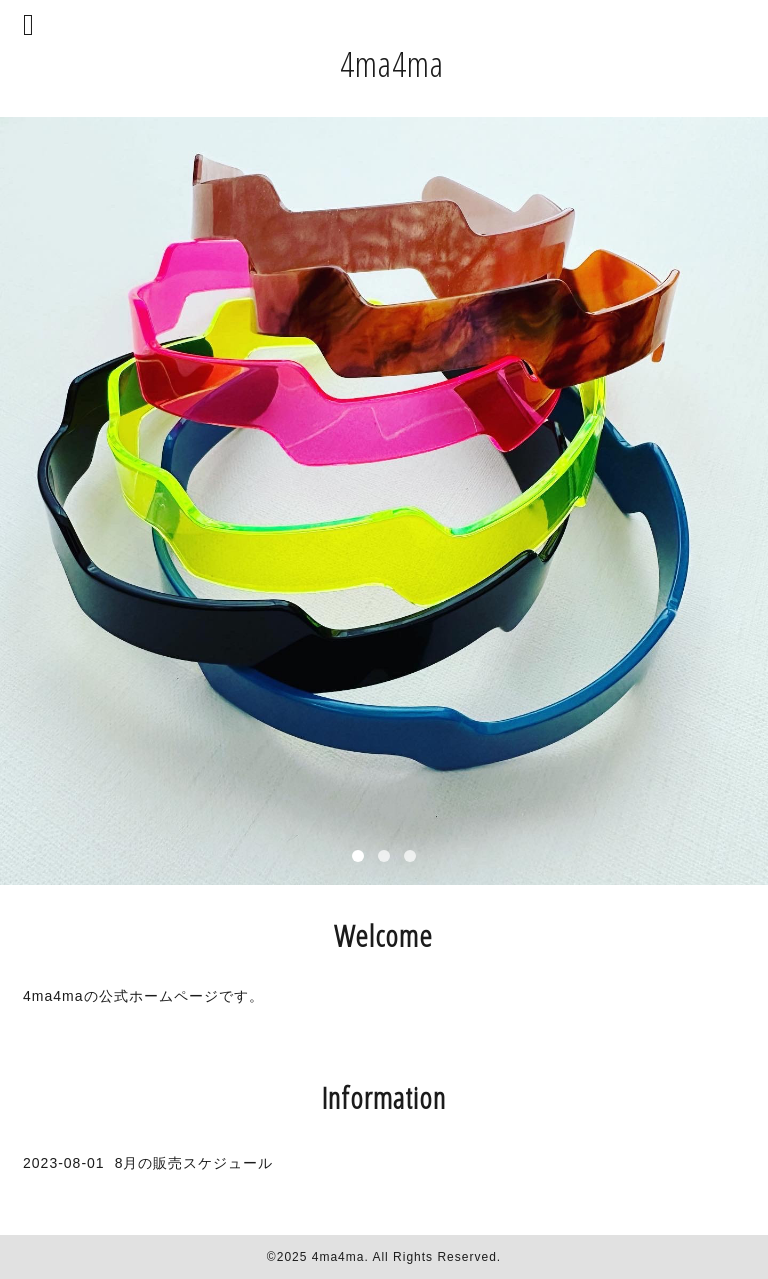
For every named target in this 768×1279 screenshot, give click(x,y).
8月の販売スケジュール (194, 1163)
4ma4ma (392, 63)
